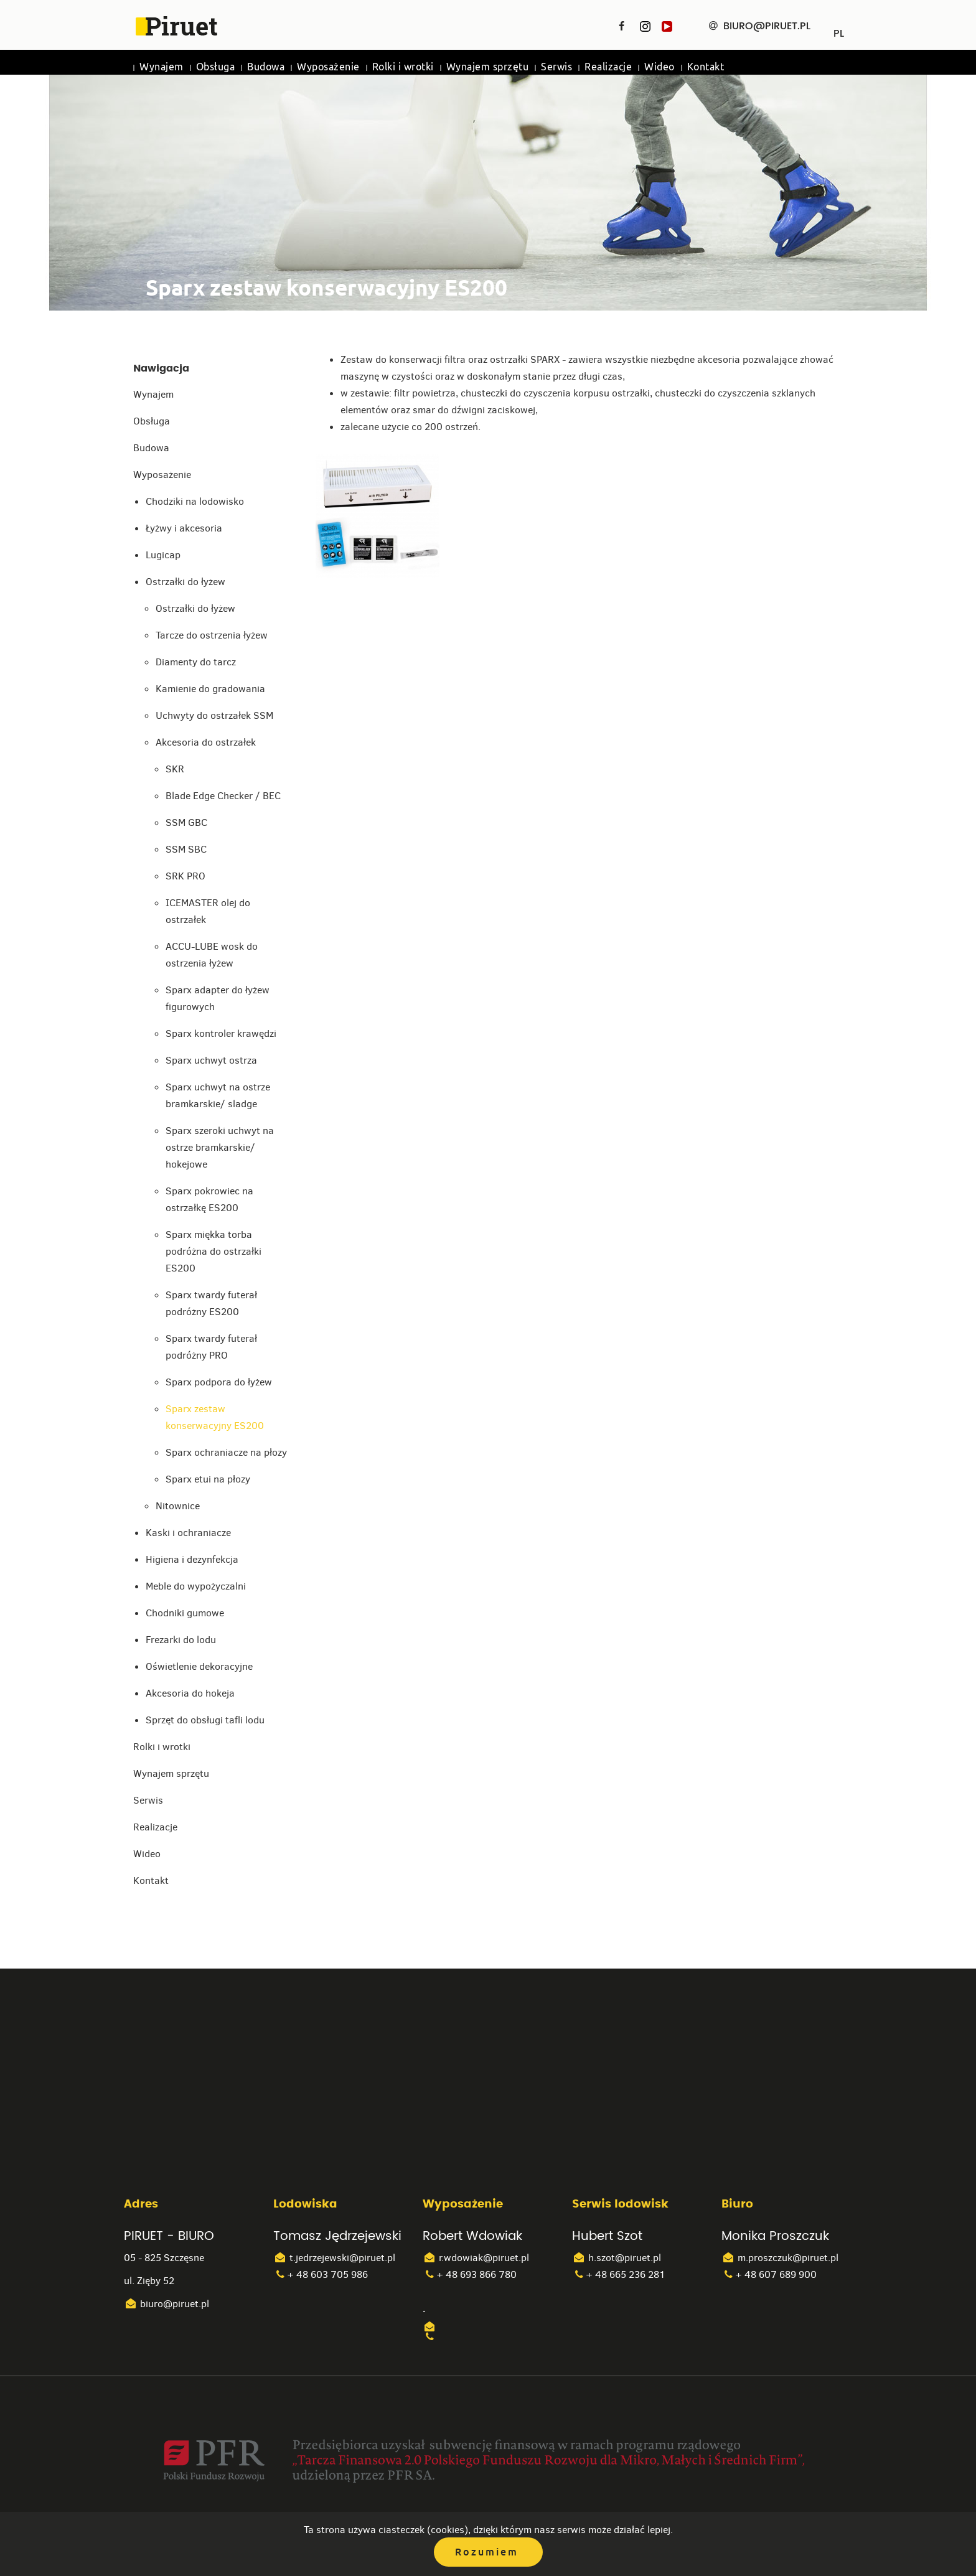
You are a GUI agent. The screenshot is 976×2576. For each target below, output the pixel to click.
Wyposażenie (328, 67)
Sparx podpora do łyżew (219, 1382)
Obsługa (215, 67)
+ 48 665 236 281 (618, 2274)
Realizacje (608, 67)
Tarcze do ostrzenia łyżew (212, 635)
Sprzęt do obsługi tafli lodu (205, 1719)
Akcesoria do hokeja (190, 1693)
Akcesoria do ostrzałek (206, 742)
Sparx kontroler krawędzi (221, 1033)
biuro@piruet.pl (166, 2303)
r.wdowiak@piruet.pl (476, 2257)
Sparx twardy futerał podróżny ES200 (211, 1303)
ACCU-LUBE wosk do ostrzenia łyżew (212, 955)
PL (838, 29)
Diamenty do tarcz (196, 661)
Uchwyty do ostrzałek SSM (214, 715)
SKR (175, 768)
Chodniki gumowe (185, 1612)
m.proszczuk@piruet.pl (779, 2257)
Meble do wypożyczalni (196, 1586)
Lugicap (163, 554)
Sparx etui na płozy (208, 1479)
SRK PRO (185, 876)
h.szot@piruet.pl (616, 2257)
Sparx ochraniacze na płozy (226, 1452)
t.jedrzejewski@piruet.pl (334, 2257)
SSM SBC (186, 849)
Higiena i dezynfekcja (192, 1559)
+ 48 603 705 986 (320, 2274)
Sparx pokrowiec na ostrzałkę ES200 (209, 1199)
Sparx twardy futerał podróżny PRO (211, 1347)
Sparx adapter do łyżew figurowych (218, 998)
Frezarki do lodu (181, 1639)
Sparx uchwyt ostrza (211, 1060)
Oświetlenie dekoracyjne (199, 1666)
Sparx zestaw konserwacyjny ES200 (215, 1417)
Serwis (556, 67)
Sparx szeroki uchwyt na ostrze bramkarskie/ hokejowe (220, 1147)
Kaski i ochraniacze (188, 1532)
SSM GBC (186, 822)
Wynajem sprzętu (487, 67)
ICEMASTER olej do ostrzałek (208, 911)
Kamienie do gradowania (210, 688)
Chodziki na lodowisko (195, 501)
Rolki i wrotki (403, 67)
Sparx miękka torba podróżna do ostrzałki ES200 (213, 1251)
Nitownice (178, 1505)
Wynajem (161, 67)
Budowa (265, 67)
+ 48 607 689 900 (769, 2274)
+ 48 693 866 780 (470, 2274)
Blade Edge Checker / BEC (223, 795)
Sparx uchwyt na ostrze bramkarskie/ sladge (218, 1095)
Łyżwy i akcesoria (184, 528)
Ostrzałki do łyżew (185, 581)
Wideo (659, 67)
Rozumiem (486, 2552)
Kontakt (706, 67)
